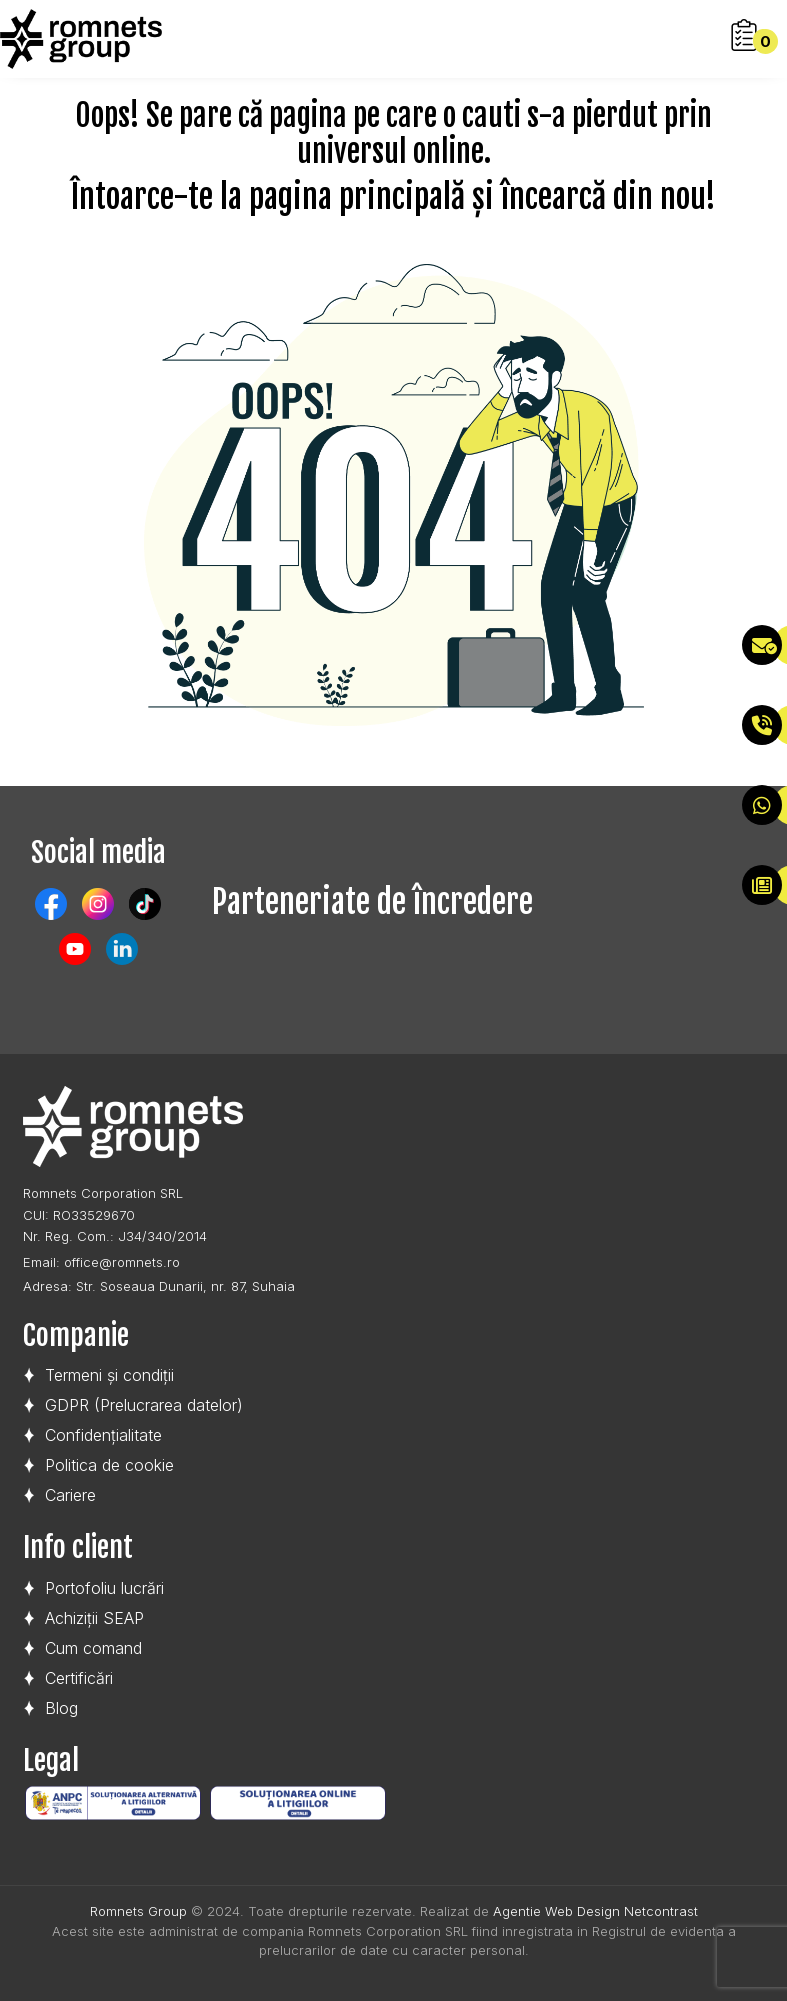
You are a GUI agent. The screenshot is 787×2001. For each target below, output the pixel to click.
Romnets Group (138, 1911)
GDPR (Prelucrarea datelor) (144, 1405)
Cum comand (93, 1648)
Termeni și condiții (109, 1375)
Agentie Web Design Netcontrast (595, 1911)
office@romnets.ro (122, 1262)
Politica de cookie (109, 1465)
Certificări (79, 1678)
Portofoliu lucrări (104, 1588)
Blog (61, 1708)
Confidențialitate (103, 1435)
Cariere (70, 1495)
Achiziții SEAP (94, 1618)
